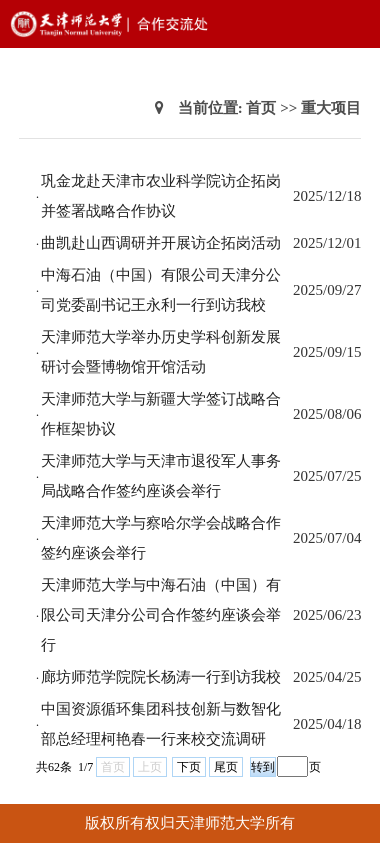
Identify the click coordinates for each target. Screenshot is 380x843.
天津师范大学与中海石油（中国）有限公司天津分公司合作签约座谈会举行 (161, 615)
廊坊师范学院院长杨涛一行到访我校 (161, 677)
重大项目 (331, 108)
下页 (189, 767)
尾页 (226, 767)
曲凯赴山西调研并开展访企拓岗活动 (161, 243)
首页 (261, 108)
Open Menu (355, 24)
